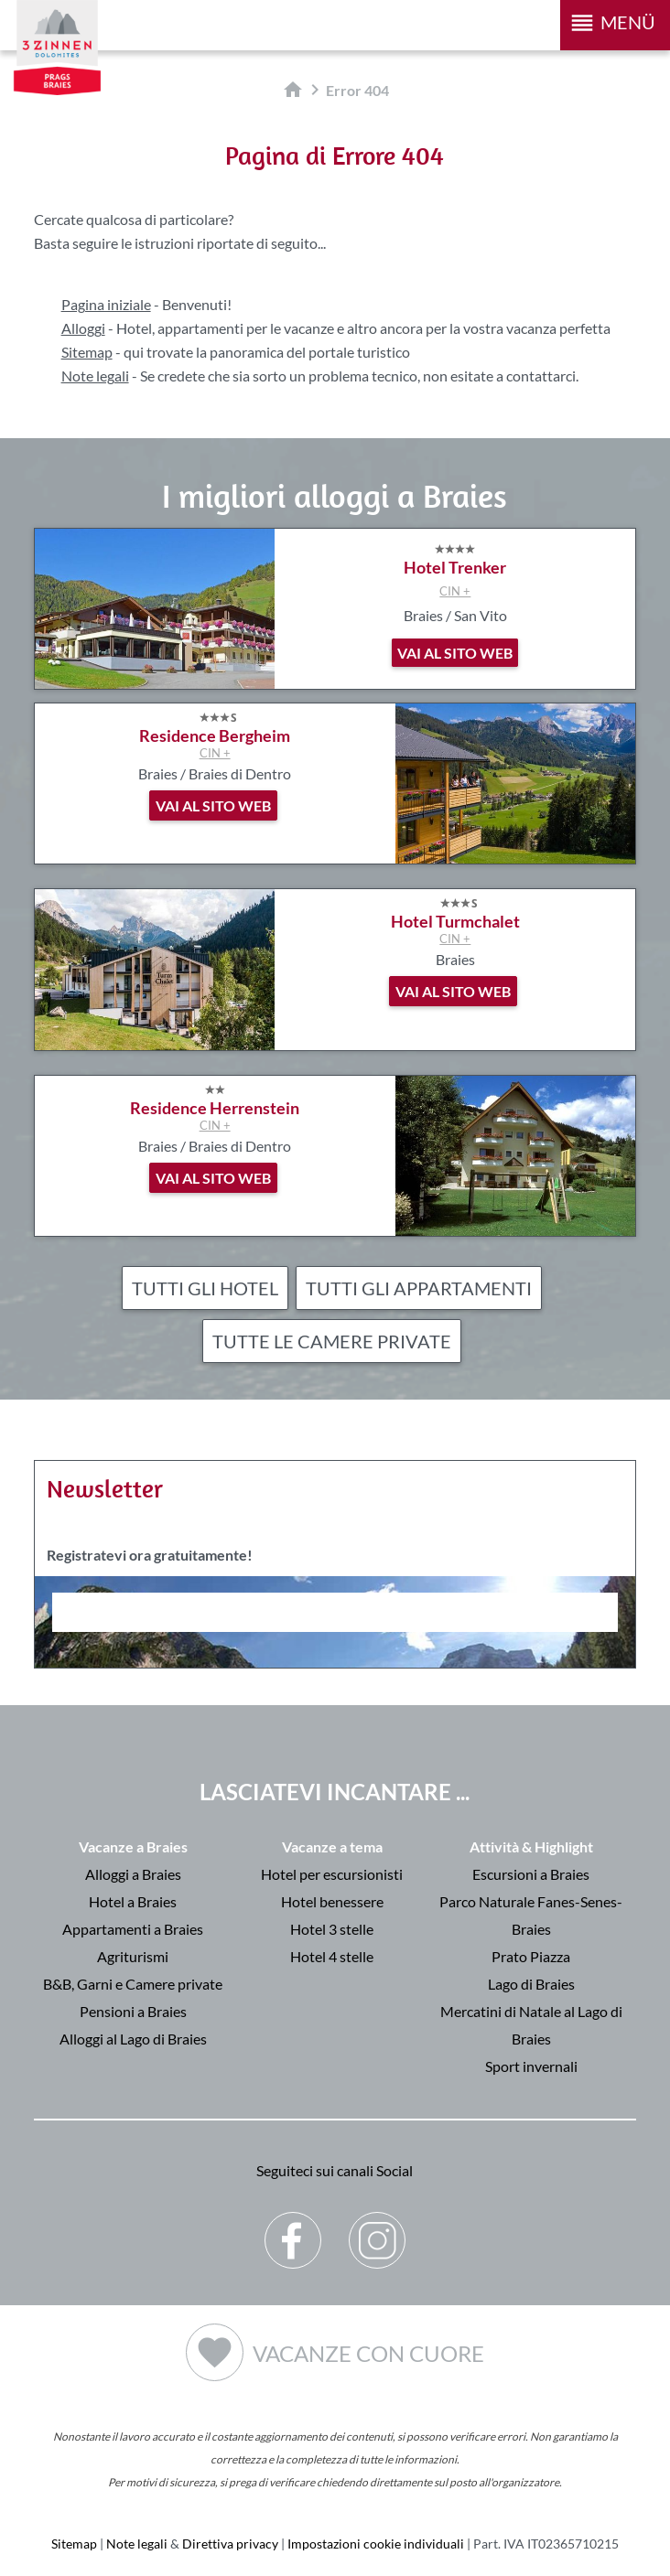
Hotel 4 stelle (331, 1956)
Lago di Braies (531, 1983)
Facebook (293, 2226)
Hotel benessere (332, 1901)
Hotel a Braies (133, 1901)
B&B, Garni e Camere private (132, 1983)
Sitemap (87, 351)
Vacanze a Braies (133, 1846)
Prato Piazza (531, 1956)
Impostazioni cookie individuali (375, 2543)
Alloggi (83, 328)
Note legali (95, 375)
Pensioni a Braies (133, 2011)
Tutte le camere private (331, 1341)
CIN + (454, 591)
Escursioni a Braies (530, 1874)
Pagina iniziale (106, 304)
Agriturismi (132, 1956)
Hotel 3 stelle (331, 1928)
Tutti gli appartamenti (419, 1288)
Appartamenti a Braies (132, 1928)
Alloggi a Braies (133, 1874)
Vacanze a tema (332, 1846)
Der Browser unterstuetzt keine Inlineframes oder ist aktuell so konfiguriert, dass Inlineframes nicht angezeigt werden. (334, 1661)
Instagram (377, 2226)
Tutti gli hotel (205, 1288)
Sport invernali (531, 2066)
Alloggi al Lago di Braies (133, 2038)
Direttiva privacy (230, 2543)
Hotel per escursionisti (332, 1874)
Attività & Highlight (531, 1846)
